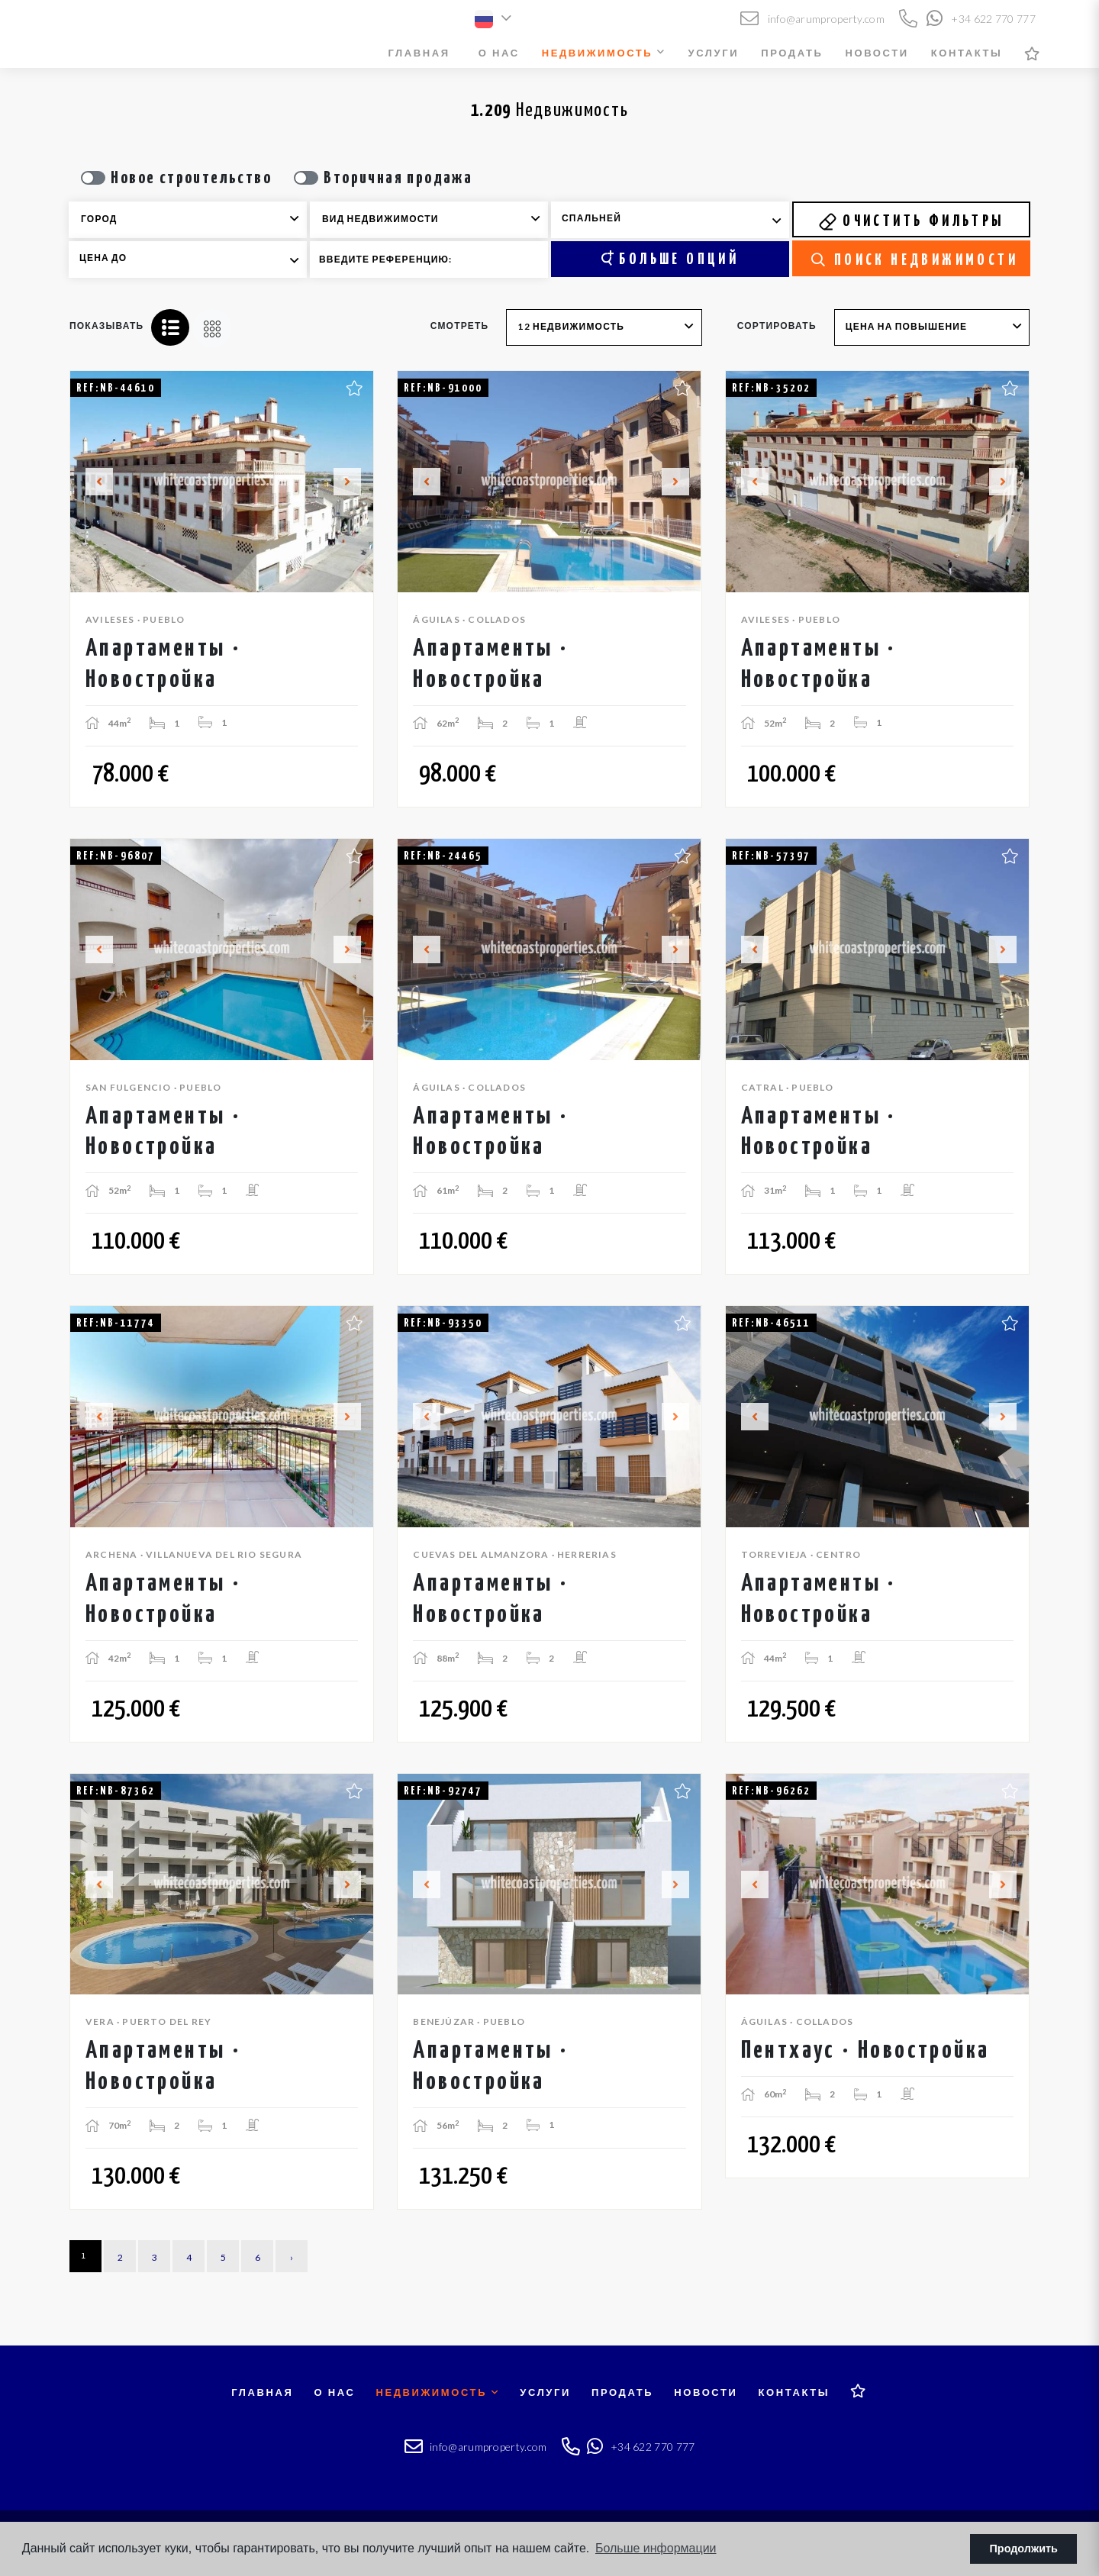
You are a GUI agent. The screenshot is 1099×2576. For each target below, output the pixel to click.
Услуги (714, 53)
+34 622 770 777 (981, 18)
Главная (419, 53)
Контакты (967, 53)
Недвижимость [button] (604, 53)
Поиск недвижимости (914, 260)
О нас (499, 53)
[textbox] (198, 219)
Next (353, 481)
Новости (876, 53)
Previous (90, 481)
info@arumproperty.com (812, 18)
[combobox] (188, 220)
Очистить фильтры (911, 221)
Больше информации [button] (656, 2548)
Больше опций (670, 258)
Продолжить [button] (1024, 2548)
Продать (792, 53)
